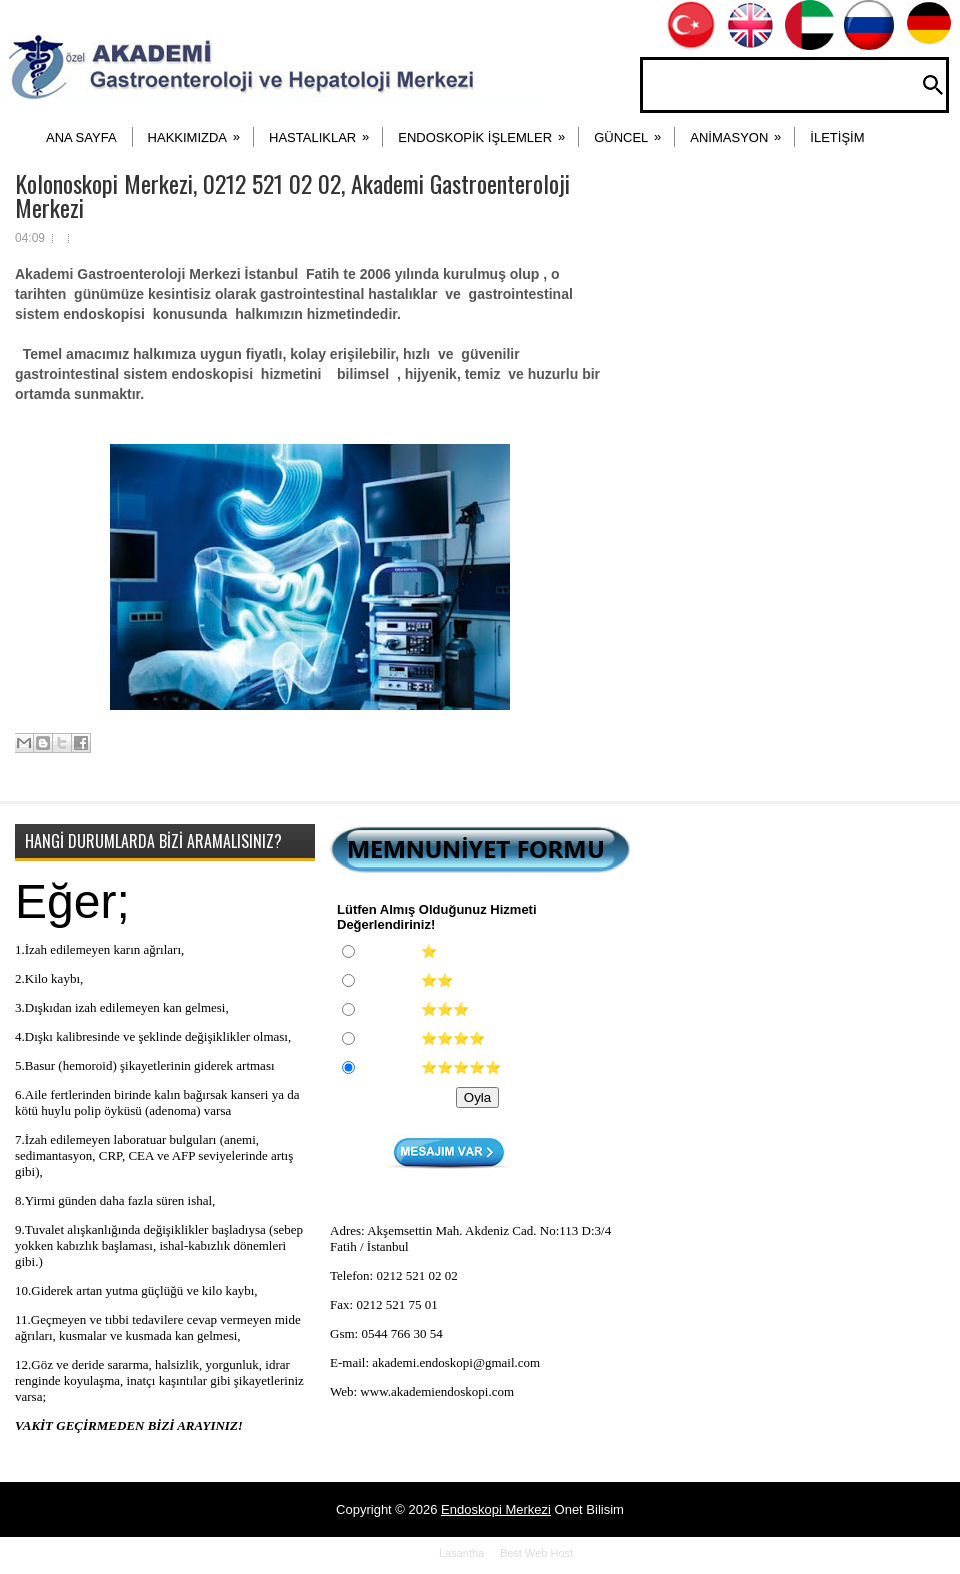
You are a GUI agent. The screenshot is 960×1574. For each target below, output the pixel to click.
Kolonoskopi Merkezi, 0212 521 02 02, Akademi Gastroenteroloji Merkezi (292, 195)
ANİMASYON (742, 130)
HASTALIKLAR (325, 130)
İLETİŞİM (837, 137)
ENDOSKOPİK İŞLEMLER (488, 130)
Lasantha (461, 1553)
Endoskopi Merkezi (496, 1509)
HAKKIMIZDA (200, 130)
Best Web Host (536, 1553)
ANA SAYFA (81, 137)
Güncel (634, 130)
